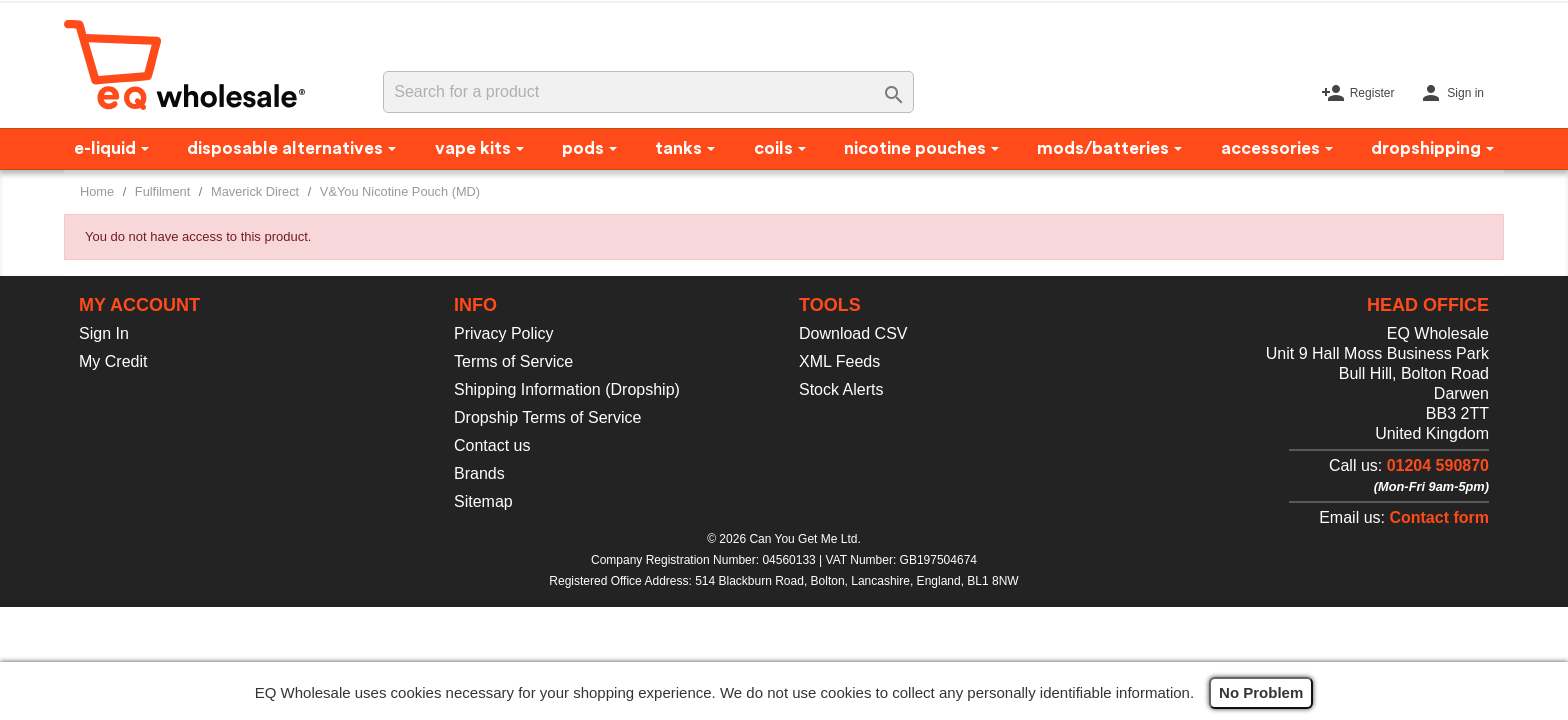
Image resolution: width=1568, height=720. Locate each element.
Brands (479, 473)
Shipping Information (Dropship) (567, 389)
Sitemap (483, 501)
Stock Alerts (841, 389)
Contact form (1439, 517)
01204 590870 (1438, 465)
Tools (830, 305)
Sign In (104, 333)
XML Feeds (839, 361)
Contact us (492, 445)
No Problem (1261, 692)
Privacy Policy (504, 333)
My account (139, 305)
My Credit (113, 361)
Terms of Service (513, 361)
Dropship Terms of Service (547, 417)
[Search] (648, 92)
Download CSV (853, 333)
